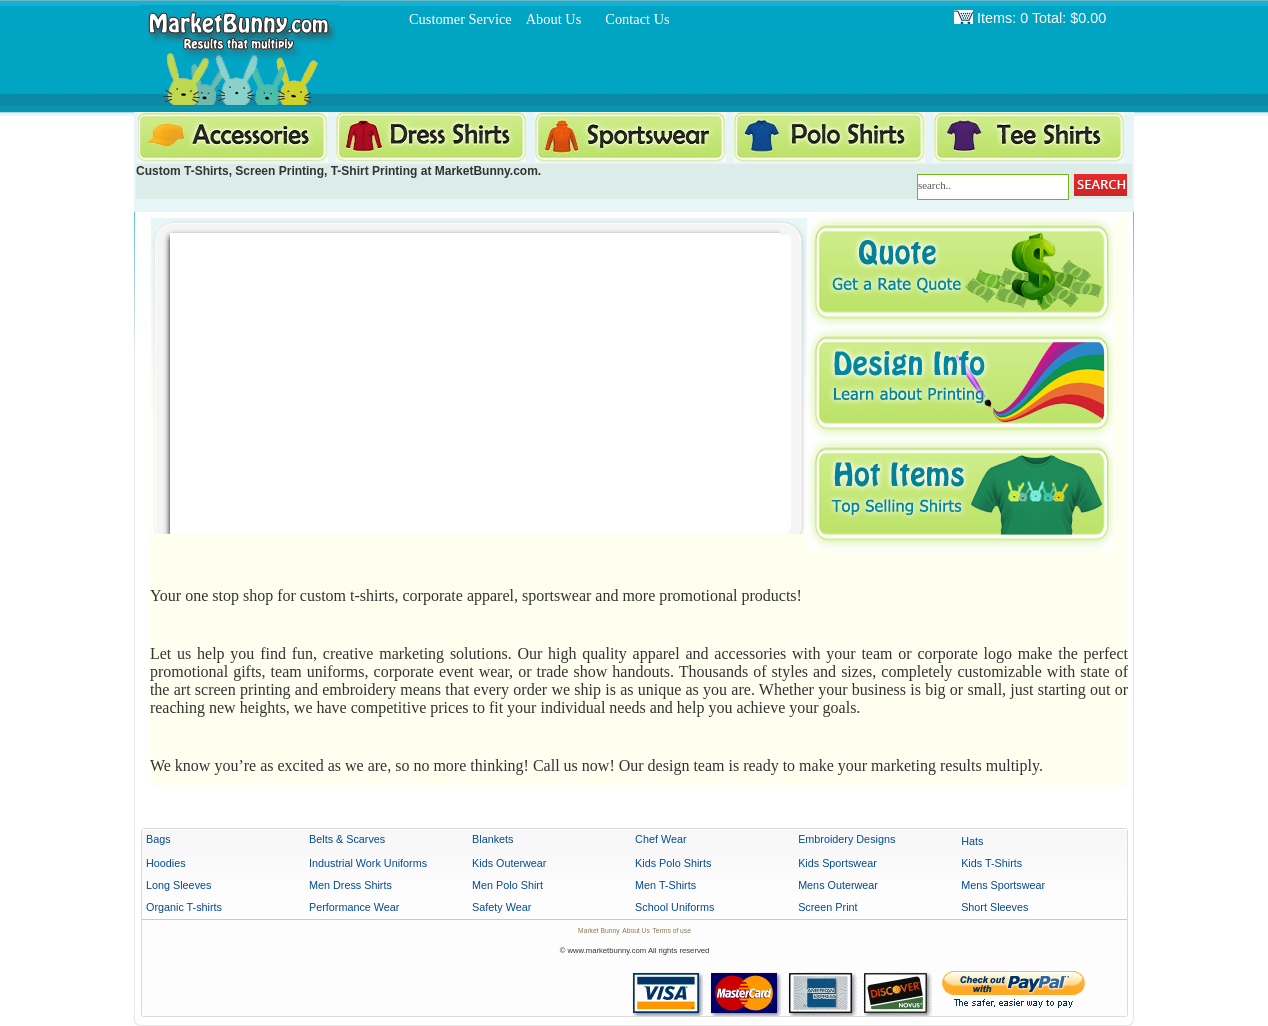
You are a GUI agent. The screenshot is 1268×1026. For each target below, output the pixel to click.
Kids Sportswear (837, 863)
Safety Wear (501, 907)
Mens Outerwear (838, 885)
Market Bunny (598, 930)
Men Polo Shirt (507, 885)
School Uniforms (674, 907)
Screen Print (827, 907)
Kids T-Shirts (991, 863)
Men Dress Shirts (350, 885)
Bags (158, 839)
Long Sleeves (178, 885)
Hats (972, 841)
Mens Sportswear (1003, 885)
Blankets (492, 839)
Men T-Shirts (665, 885)
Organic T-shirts (184, 907)
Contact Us (637, 19)
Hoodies (166, 863)
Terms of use (671, 930)
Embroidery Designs (846, 839)
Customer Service (460, 19)
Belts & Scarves (347, 839)
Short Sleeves (994, 907)
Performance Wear (354, 907)
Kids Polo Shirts (673, 863)
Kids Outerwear (509, 863)
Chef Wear (660, 839)
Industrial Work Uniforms (368, 863)
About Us (554, 19)
